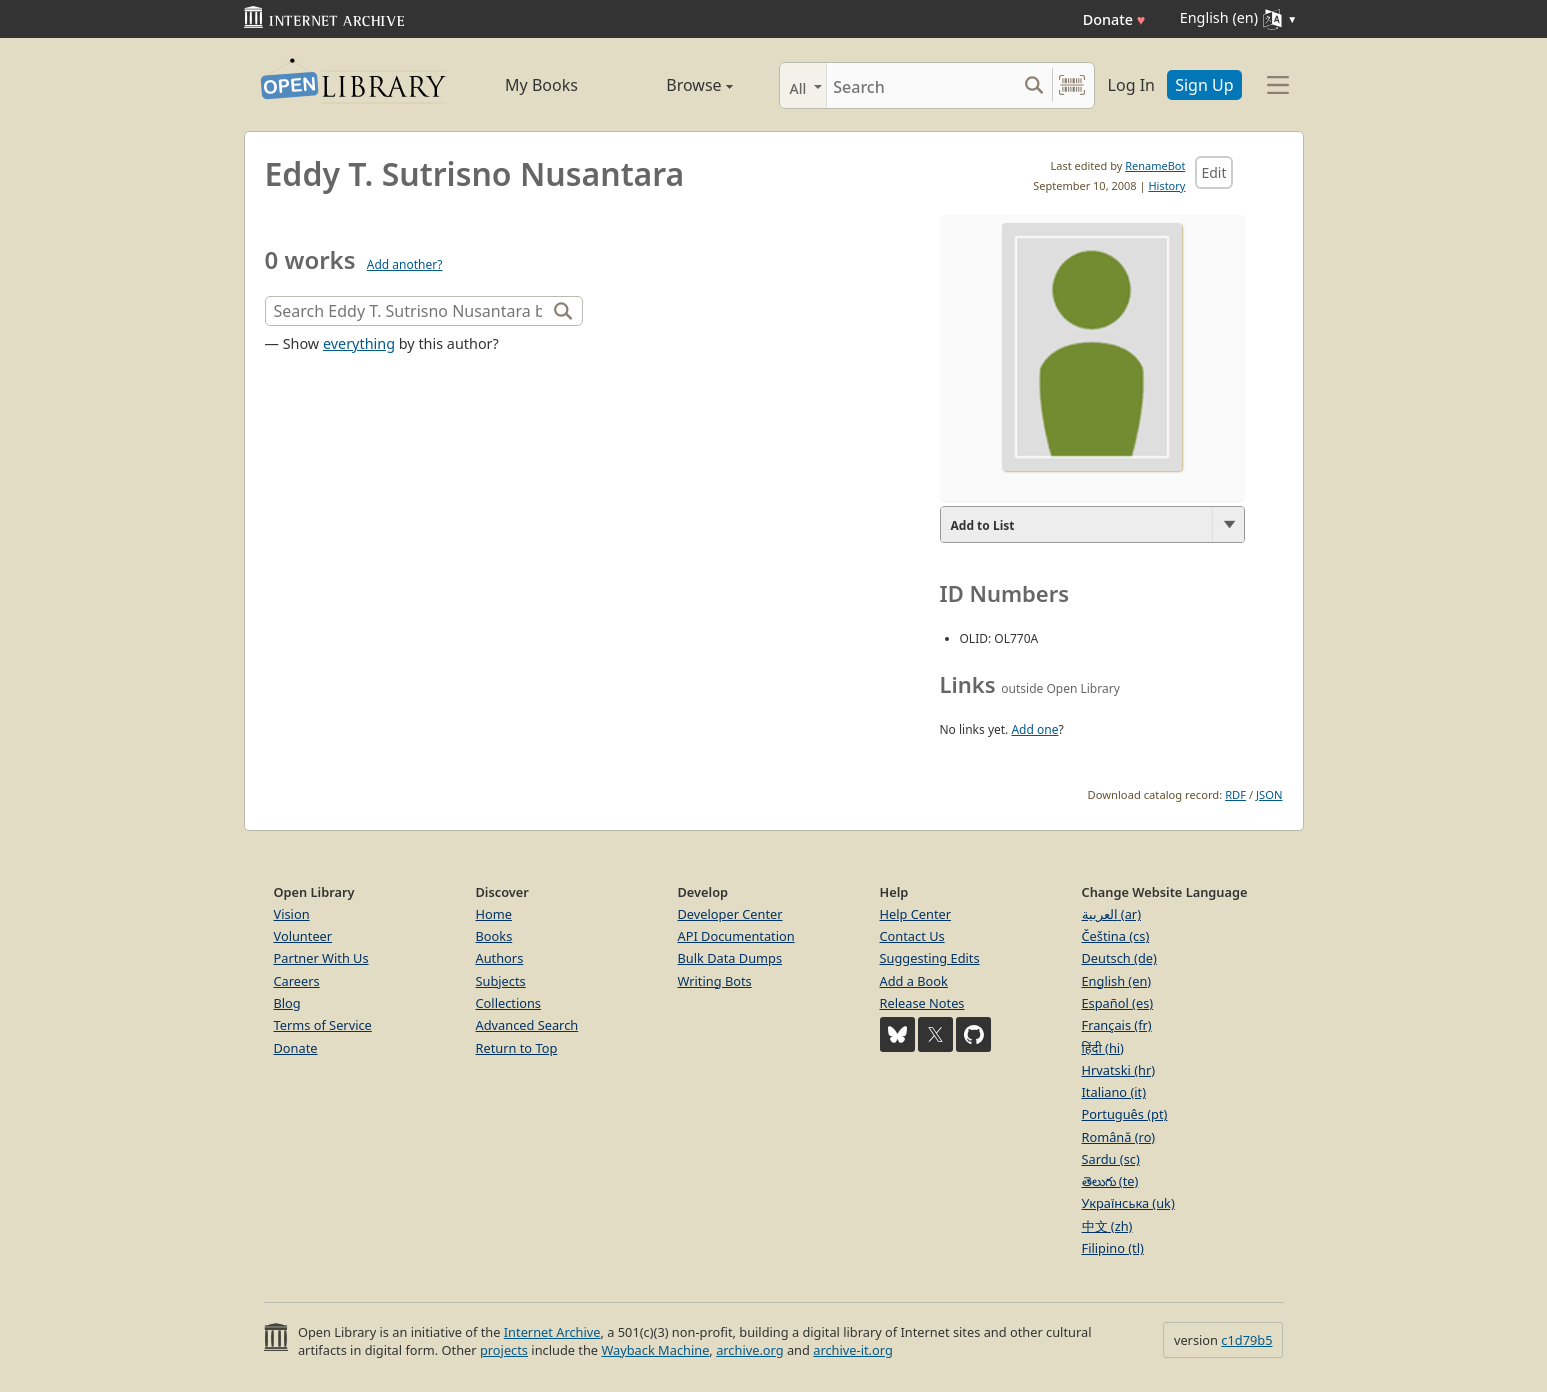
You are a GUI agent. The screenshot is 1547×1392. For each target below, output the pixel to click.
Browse (677, 85)
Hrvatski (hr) (1119, 1070)
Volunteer (303, 936)
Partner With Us (321, 958)
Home (494, 914)
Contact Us (912, 936)
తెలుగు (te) (1110, 1181)
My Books (541, 85)
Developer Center (730, 914)
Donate (1114, 19)
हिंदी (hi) (1103, 1048)
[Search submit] (1034, 85)
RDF (1235, 794)
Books (494, 936)
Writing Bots (715, 981)
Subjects (501, 981)
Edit (1213, 172)
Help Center (916, 914)
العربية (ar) (1111, 914)
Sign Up (1204, 85)
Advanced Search (527, 1025)
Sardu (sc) (1111, 1159)
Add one (1034, 729)
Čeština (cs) (1116, 936)
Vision (292, 914)
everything (359, 343)
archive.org (749, 1350)
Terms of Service (323, 1025)
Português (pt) (1125, 1114)
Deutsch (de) (1119, 958)
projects (504, 1350)
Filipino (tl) (1113, 1248)
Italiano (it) (1114, 1092)
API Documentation (736, 936)
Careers (297, 981)
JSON (1269, 794)
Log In (1131, 85)
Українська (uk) (1128, 1203)
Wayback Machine (655, 1350)
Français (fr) (1117, 1025)
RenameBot (1155, 165)
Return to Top (517, 1048)
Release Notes (922, 1003)
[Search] (921, 85)
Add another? (405, 264)
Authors (500, 958)
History (1166, 185)
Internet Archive (552, 1332)
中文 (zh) (1107, 1226)
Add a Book (914, 981)
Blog (287, 1003)
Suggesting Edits (930, 958)
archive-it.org (853, 1350)
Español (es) (1118, 1003)
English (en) (1117, 981)
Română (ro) (1119, 1137)
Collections (509, 1003)
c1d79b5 (1246, 1340)
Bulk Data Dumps (730, 958)
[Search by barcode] (1072, 85)
